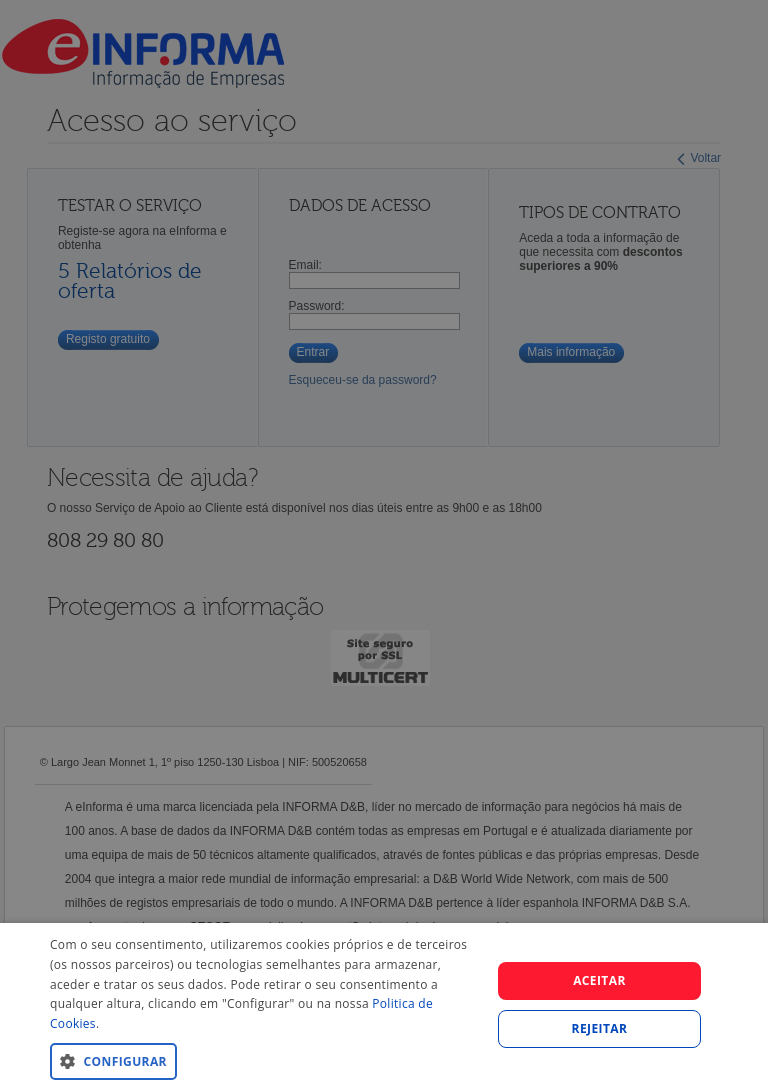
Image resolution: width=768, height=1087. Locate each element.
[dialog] (384, 1005)
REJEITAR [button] (600, 1028)
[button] (264, 1060)
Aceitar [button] (599, 980)
